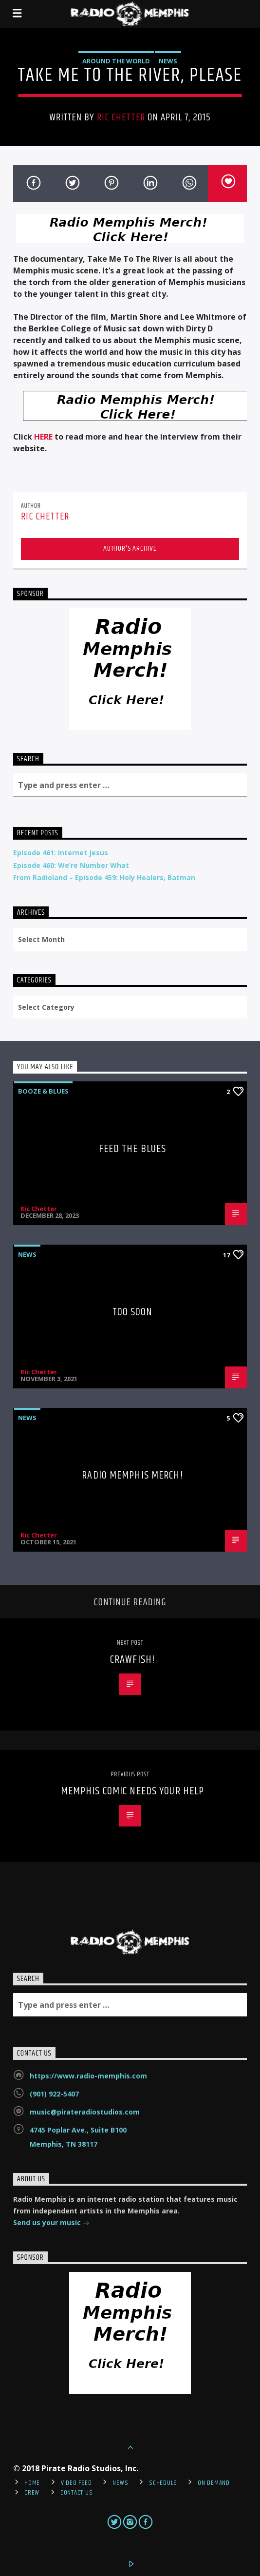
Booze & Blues (43, 1091)
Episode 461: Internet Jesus (60, 852)
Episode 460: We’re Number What (71, 865)
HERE (43, 436)
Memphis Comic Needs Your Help (132, 1791)
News (168, 61)
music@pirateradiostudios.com (85, 2111)
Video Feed (76, 2483)
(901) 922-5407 (54, 2093)
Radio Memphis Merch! (132, 1475)
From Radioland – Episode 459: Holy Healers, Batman (104, 877)
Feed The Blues (133, 1148)
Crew (31, 2492)
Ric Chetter (121, 117)
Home (32, 2483)
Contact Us (76, 2492)
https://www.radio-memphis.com (88, 2075)
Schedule (163, 2483)
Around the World (116, 61)
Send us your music (51, 2223)
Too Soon (132, 1312)
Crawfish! (132, 1659)
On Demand (213, 2483)
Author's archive (130, 548)
